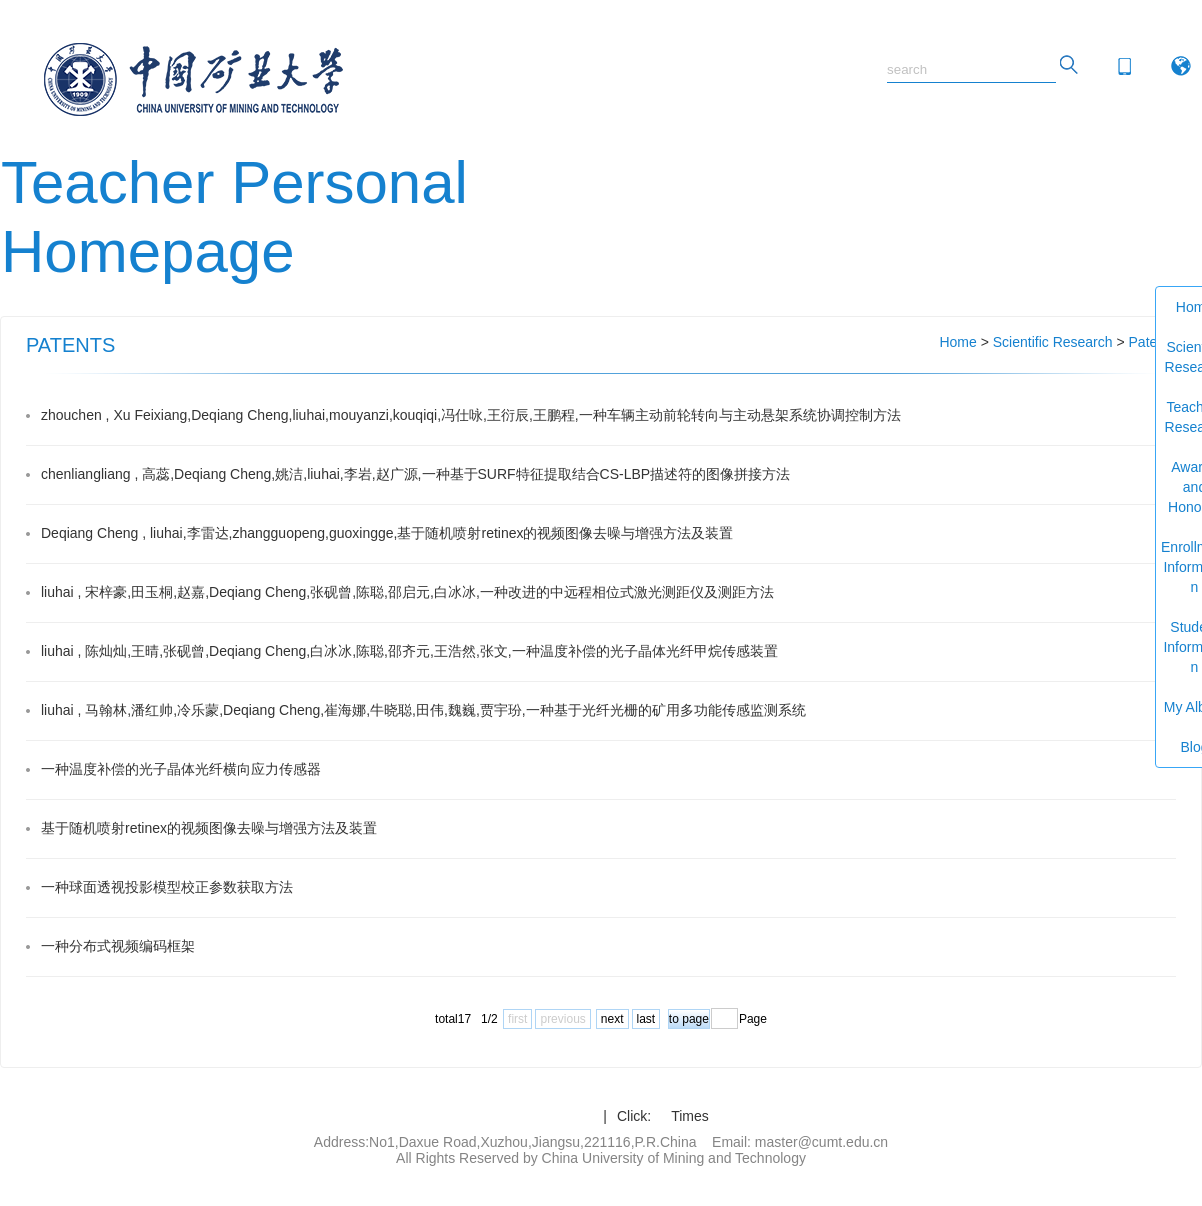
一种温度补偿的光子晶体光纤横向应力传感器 (181, 769)
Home (957, 342)
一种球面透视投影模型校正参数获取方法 (167, 887)
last (646, 1019)
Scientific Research (1053, 342)
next (612, 1019)
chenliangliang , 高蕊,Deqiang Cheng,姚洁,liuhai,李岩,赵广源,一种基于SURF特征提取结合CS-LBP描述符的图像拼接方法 (415, 474)
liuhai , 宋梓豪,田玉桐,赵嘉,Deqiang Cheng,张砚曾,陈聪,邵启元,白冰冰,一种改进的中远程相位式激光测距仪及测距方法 (407, 592)
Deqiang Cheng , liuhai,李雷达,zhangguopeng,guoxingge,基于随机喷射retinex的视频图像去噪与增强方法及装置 (387, 533)
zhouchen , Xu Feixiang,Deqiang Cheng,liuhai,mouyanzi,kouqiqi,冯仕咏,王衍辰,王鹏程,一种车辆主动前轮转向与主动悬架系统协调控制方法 (471, 415)
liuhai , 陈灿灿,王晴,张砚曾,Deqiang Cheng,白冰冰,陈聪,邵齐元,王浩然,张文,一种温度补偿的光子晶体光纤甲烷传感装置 (409, 651)
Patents (1152, 342)
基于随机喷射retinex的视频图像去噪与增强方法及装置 (209, 828)
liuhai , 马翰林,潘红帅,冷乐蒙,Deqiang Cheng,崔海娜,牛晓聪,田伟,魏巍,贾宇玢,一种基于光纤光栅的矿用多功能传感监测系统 (423, 710)
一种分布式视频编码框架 (118, 946)
